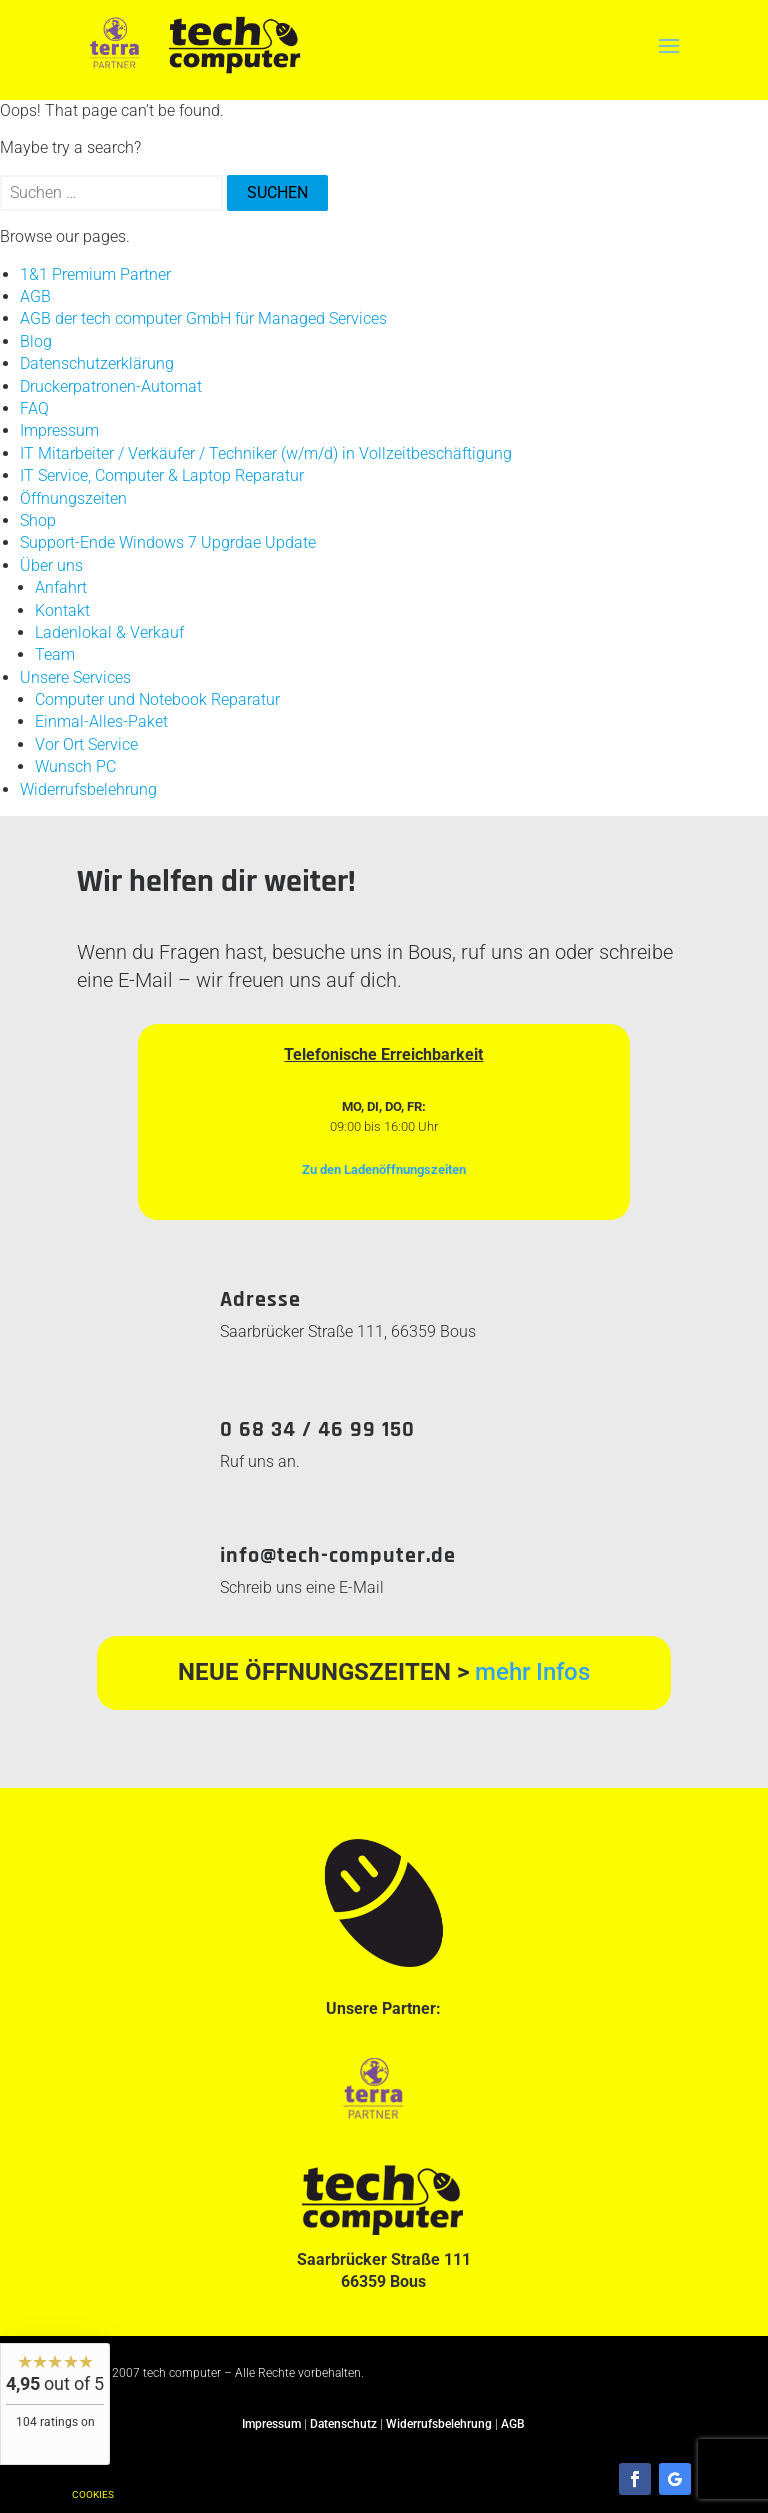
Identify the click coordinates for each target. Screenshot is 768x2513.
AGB (35, 296)
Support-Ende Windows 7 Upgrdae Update (168, 542)
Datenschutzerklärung (97, 363)
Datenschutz (343, 2424)
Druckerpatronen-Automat (111, 386)
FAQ (34, 408)
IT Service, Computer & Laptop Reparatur (162, 475)
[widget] (55, 2404)
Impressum (59, 430)
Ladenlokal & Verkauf (109, 632)
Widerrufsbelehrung (88, 789)
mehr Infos (532, 1672)
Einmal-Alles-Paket (101, 721)
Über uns (51, 565)
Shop (38, 520)
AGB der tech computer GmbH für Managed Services (203, 318)
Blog (36, 341)
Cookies (93, 2494)
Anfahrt (61, 587)
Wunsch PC (75, 766)
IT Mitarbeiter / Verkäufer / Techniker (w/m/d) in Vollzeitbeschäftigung (266, 453)
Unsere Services (75, 677)
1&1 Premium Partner (95, 274)
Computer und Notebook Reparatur (157, 699)
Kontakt (62, 610)
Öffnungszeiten (73, 498)
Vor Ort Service (86, 744)
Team (55, 654)
